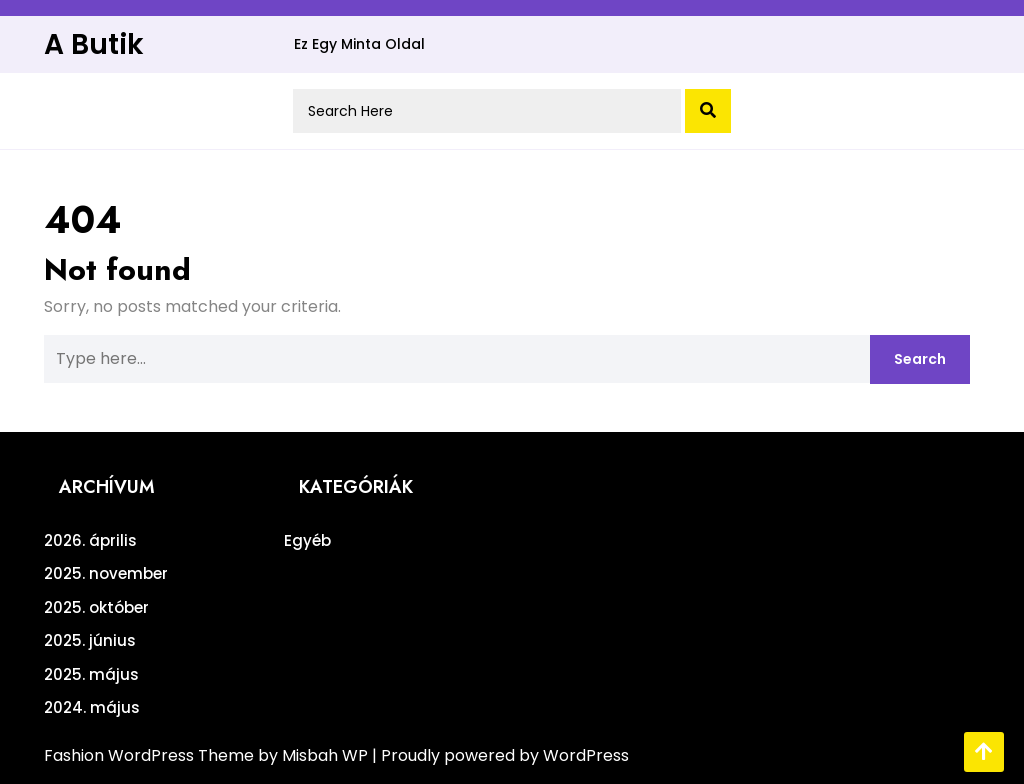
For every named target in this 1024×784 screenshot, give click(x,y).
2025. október (96, 607)
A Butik (94, 44)
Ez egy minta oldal (359, 44)
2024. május (92, 707)
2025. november (106, 573)
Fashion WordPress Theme (151, 755)
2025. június (90, 640)
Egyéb (307, 540)
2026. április (90, 540)
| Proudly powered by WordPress (500, 755)
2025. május (91, 674)
